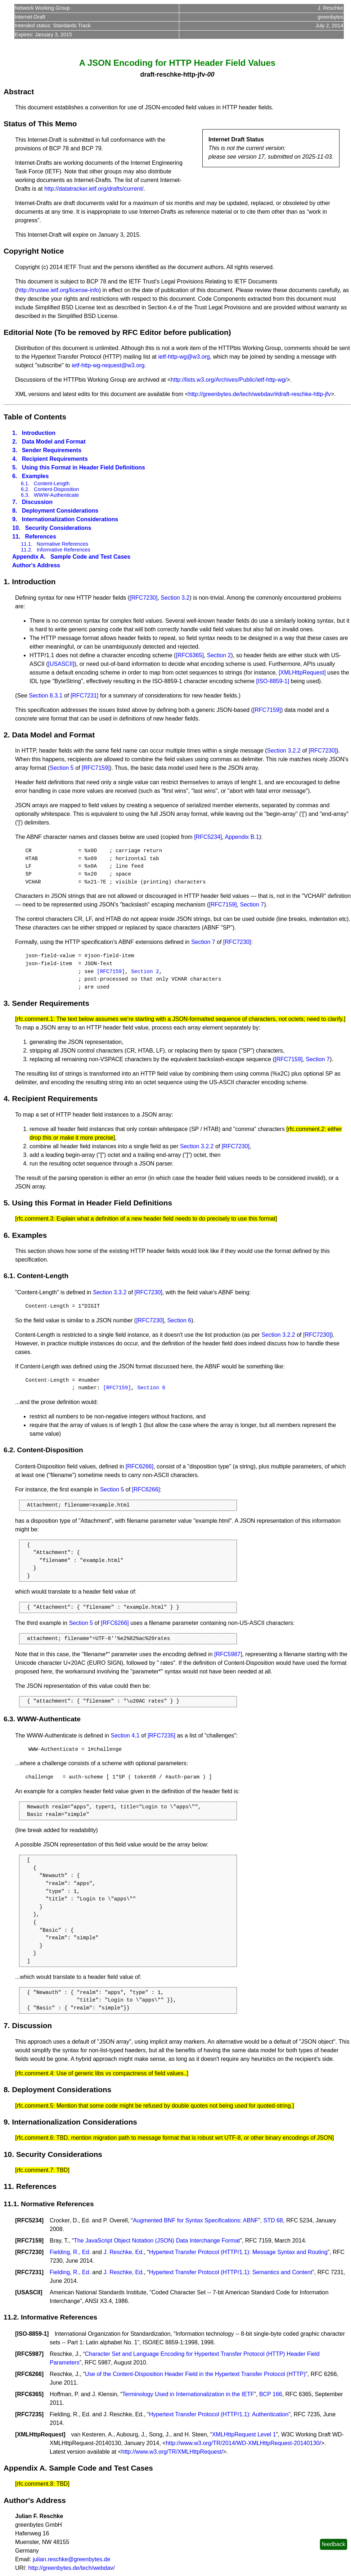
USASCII (28, 2292)
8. (14, 511)
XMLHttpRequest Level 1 (244, 2434)
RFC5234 (29, 2220)
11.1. (26, 544)
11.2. (26, 550)
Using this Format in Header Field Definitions (83, 467)
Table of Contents (35, 417)
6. (14, 476)
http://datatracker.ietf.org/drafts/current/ (94, 189)
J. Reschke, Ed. (123, 2252)
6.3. (25, 495)
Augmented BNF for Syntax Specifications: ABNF (195, 2220)
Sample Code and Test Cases (90, 557)
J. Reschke (330, 8)
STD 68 (273, 2220)
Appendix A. (29, 557)
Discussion (37, 502)
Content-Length (51, 483)
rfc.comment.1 (35, 1019)
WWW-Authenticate (56, 495)
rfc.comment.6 (35, 2138)
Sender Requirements (51, 450)
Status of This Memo (40, 123)
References (40, 536)
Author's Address (36, 565)
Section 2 (219, 655)
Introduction (38, 433)
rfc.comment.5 (35, 2106)
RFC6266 (29, 2374)
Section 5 (62, 768)
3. (14, 450)
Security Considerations (58, 528)
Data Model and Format (54, 442)
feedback (333, 2544)
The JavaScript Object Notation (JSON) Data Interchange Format (157, 2240)
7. (14, 502)
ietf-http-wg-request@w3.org (108, 365)
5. (14, 467)
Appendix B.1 (242, 837)
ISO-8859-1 (32, 2334)
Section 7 (252, 904)
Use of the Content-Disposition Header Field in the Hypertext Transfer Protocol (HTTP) (195, 2374)
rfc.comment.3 (35, 1219)
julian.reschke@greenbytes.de (71, 2559)
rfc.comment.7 (35, 2170)
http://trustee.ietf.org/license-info (58, 290)
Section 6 (179, 1320)
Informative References (63, 550)
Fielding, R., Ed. (70, 2252)
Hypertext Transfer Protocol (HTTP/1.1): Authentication (219, 2414)
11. (16, 536)
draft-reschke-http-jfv (172, 74)
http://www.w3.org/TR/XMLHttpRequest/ (172, 2452)
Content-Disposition (56, 489)
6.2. (25, 489)
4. (14, 459)
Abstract (19, 91)
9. (14, 519)
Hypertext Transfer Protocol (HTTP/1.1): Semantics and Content (230, 2272)
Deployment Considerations (60, 511)
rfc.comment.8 (35, 2484)
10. (16, 528)
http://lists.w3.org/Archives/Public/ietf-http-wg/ (229, 380)
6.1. (25, 483)
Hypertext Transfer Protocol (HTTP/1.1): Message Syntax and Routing (238, 2252)
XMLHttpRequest (40, 2434)
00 (211, 74)
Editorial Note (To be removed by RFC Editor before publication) (117, 332)
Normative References (62, 544)
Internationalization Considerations (70, 519)
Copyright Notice (34, 251)
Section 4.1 (125, 1735)
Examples (35, 476)
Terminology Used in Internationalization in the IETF (188, 2394)
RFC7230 (29, 2252)
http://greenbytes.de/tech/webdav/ (71, 2568)
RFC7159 (29, 2240)
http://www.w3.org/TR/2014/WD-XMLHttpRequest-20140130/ (243, 2443)
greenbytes (330, 17)
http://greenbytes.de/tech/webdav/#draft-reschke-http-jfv (259, 394)
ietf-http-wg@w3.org (184, 357)
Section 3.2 (175, 598)
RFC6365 (29, 2394)
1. (14, 433)
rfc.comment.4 (35, 2073)
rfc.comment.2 (306, 1129)
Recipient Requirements (55, 459)
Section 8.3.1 (45, 695)
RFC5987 (29, 2354)
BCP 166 (270, 2394)
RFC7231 (29, 2272)
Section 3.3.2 (109, 1292)
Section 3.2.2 (284, 751)
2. (14, 442)
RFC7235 (29, 2414)
